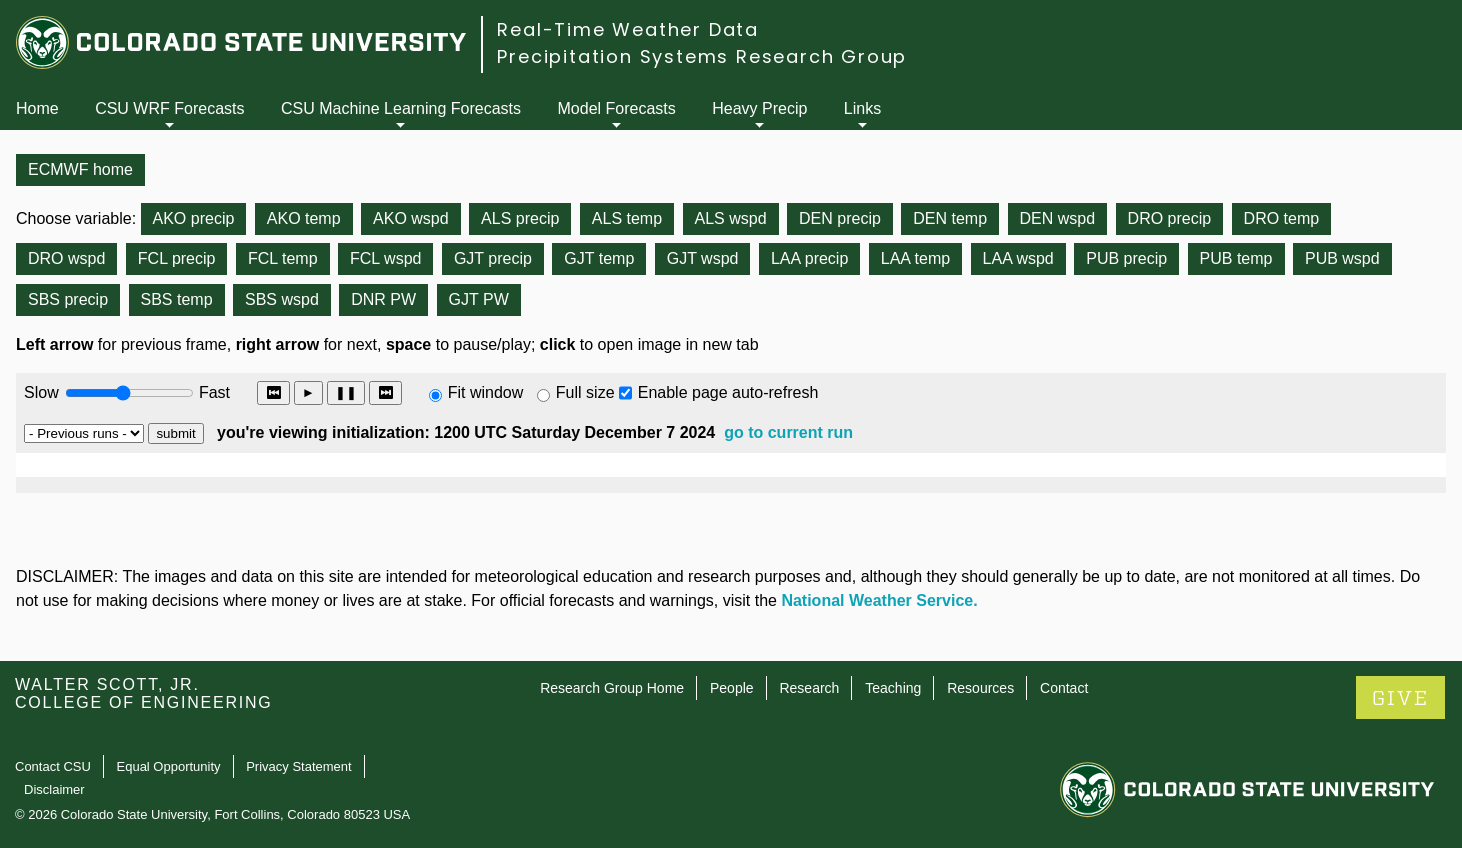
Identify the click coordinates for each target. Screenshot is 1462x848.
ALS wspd (731, 218)
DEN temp (950, 218)
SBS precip (68, 299)
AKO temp (304, 218)
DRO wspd (66, 258)
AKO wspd (411, 218)
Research (809, 688)
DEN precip (840, 218)
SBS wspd (282, 299)
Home (37, 108)
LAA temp (915, 258)
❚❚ (346, 392)
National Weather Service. (879, 600)
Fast (213, 392)
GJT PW (479, 299)
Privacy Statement (299, 766)
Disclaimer (54, 789)
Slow (41, 392)
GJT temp (599, 258)
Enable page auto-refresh (728, 392)
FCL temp (283, 258)
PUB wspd (1342, 258)
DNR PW (383, 299)
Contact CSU (53, 766)
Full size (585, 392)
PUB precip (1126, 258)
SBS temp (177, 299)
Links (862, 108)
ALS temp (627, 218)
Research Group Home (612, 688)
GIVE (1400, 698)
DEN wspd (1058, 218)
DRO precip (1170, 218)
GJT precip (493, 258)
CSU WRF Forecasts (169, 108)
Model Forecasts (617, 108)
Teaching (893, 688)
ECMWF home (80, 169)
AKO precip (194, 218)
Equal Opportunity (169, 766)
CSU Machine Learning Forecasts (401, 108)
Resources (980, 688)
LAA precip (809, 258)
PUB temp (1236, 258)
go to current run (788, 432)
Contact (1064, 688)
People (732, 688)
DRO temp (1282, 218)
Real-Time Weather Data (628, 29)
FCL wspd (385, 258)
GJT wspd (703, 258)
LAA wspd (1018, 258)
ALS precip (520, 218)
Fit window (486, 392)
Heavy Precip (759, 108)
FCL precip (177, 258)
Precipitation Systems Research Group (702, 56)
